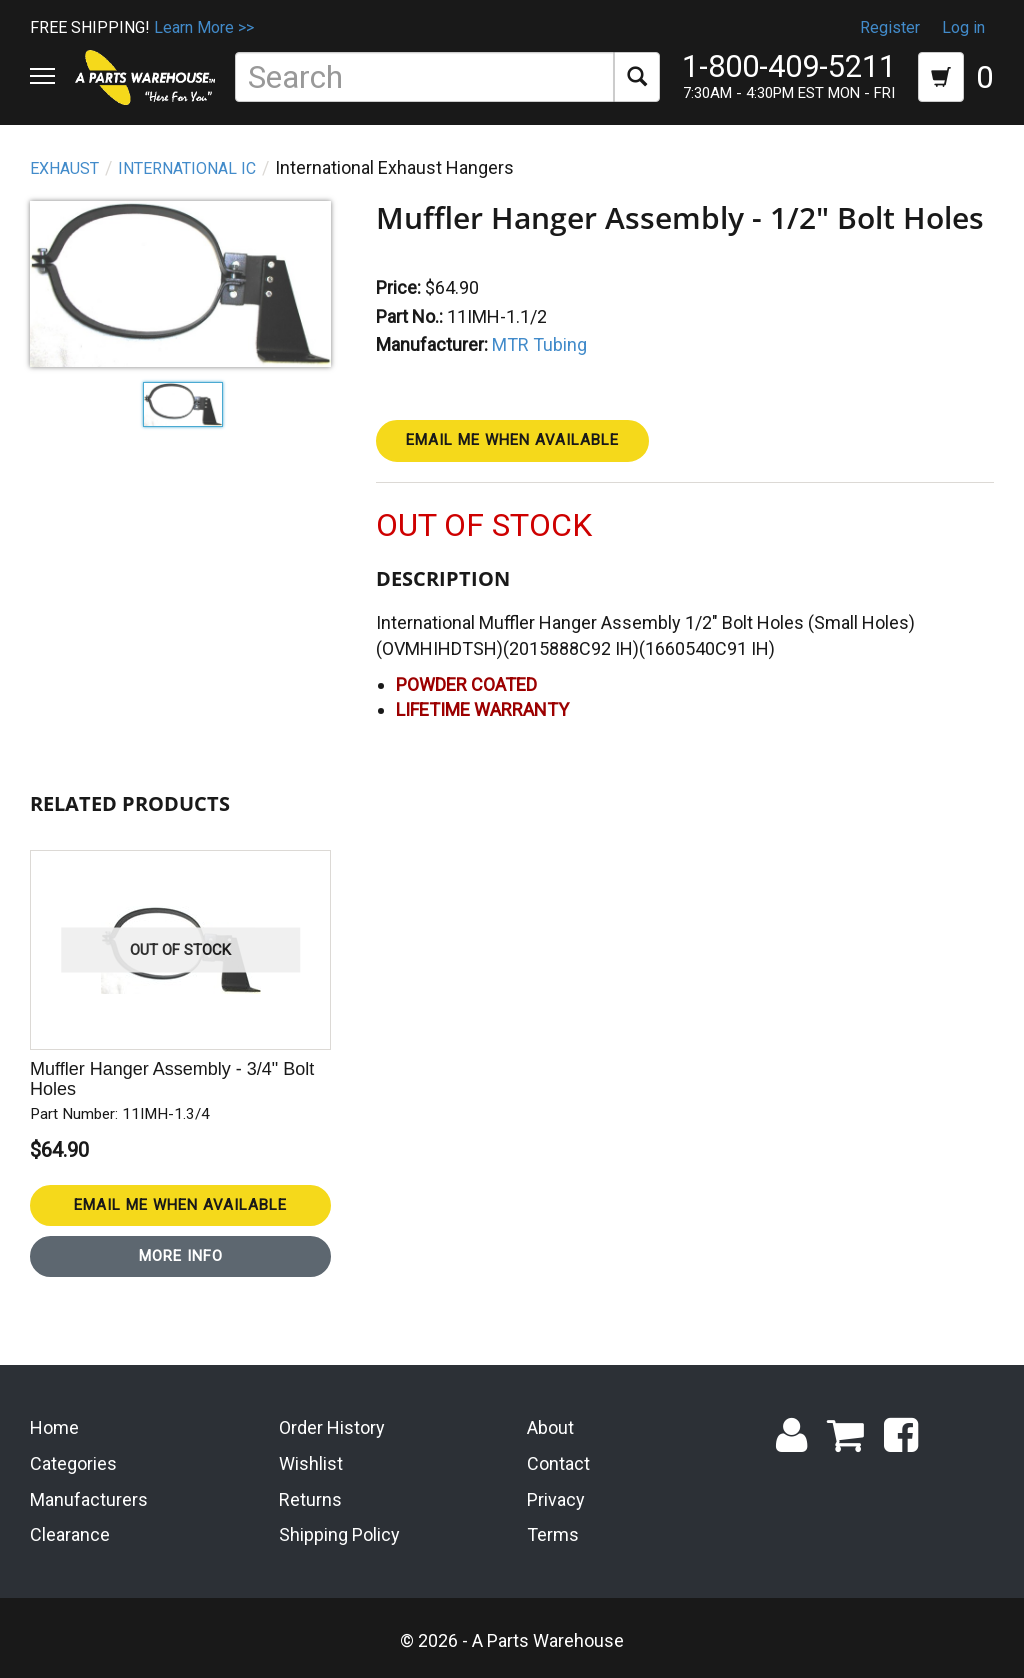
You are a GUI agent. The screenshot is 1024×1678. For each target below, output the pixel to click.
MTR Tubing (539, 344)
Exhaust (64, 168)
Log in (963, 27)
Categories (73, 1463)
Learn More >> (204, 27)
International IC (187, 168)
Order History (332, 1427)
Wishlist (311, 1463)
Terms (553, 1534)
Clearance (70, 1534)
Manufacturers (89, 1499)
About (550, 1427)
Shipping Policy (339, 1534)
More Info (181, 1256)
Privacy (556, 1499)
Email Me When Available (512, 440)
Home (54, 1427)
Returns (310, 1499)
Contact (558, 1463)
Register (890, 27)
